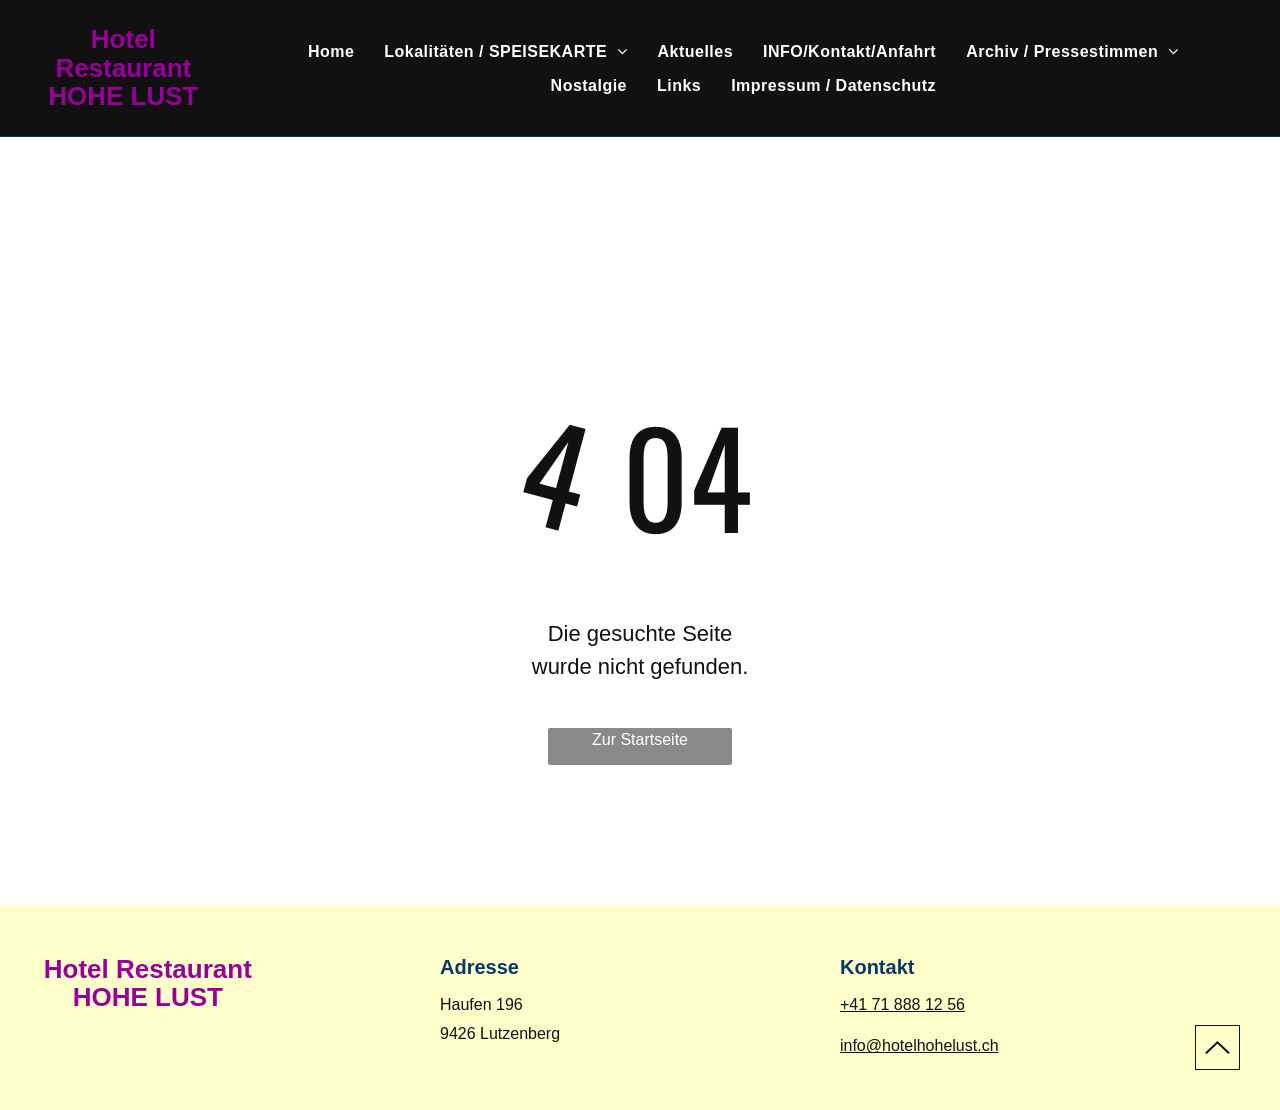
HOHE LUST (123, 96)
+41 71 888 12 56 (902, 1004)
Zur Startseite (640, 739)
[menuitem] (331, 52)
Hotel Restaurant (123, 53)
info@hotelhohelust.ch (919, 1045)
